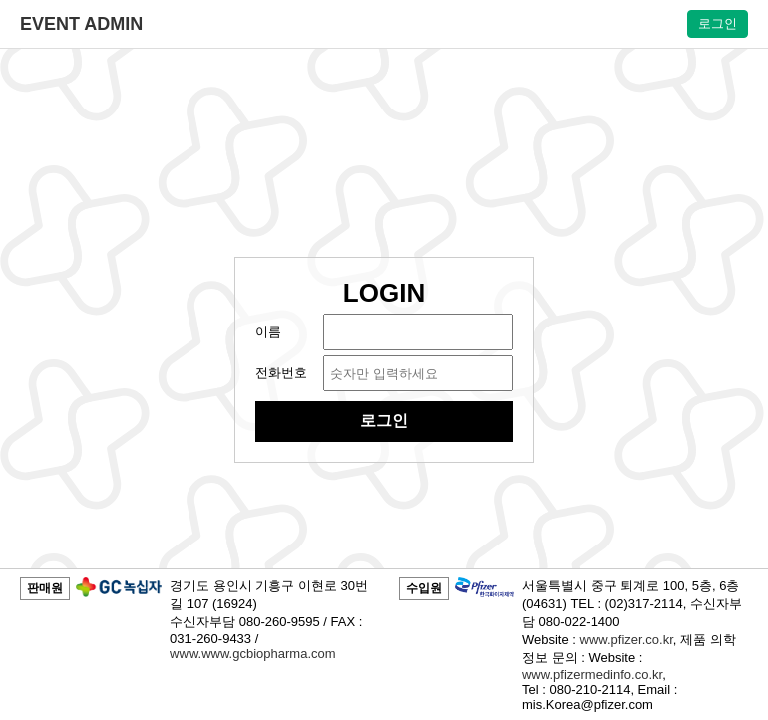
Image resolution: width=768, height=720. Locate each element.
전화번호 (281, 372)
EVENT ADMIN (81, 24)
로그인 (717, 23)
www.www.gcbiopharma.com (252, 653)
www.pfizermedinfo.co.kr (592, 674)
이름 (268, 331)
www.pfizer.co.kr (626, 639)
